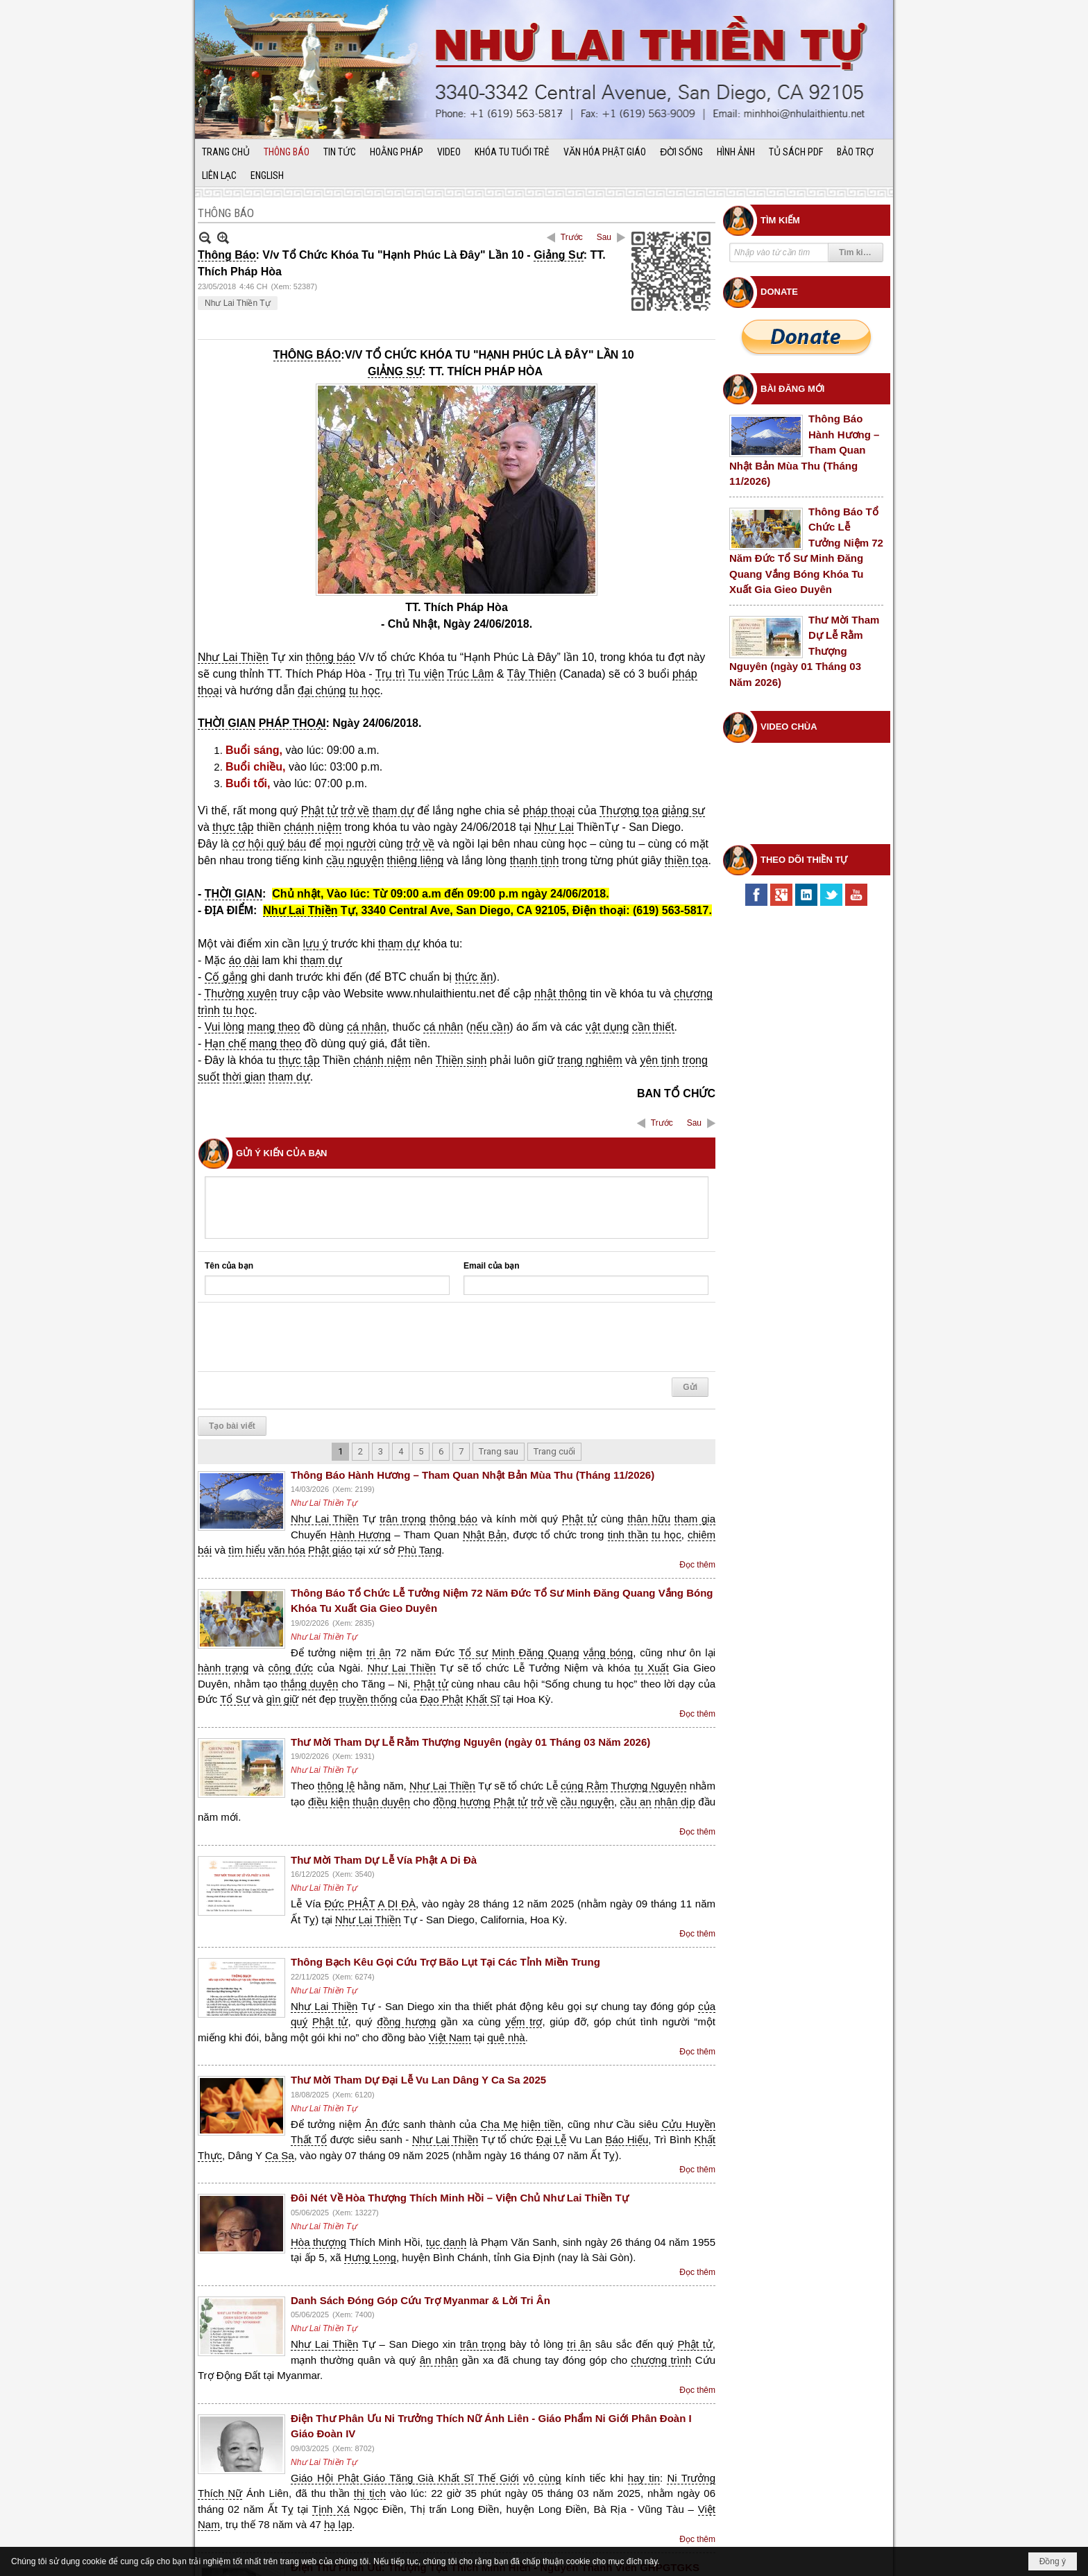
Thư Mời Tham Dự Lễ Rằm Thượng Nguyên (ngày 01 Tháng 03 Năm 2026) (470, 1688)
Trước (572, 237)
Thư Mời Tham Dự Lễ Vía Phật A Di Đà (384, 1806)
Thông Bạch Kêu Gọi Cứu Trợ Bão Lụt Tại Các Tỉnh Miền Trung (445, 1908)
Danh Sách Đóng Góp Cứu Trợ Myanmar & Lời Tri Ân (420, 2246)
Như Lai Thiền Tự (238, 303)
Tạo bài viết (232, 1372)
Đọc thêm (697, 1510)
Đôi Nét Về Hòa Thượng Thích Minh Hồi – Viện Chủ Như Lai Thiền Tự (460, 2143)
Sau (604, 237)
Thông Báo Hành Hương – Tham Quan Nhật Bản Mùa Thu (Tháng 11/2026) (472, 1421)
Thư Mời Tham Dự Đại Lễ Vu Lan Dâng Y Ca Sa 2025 (418, 2026)
